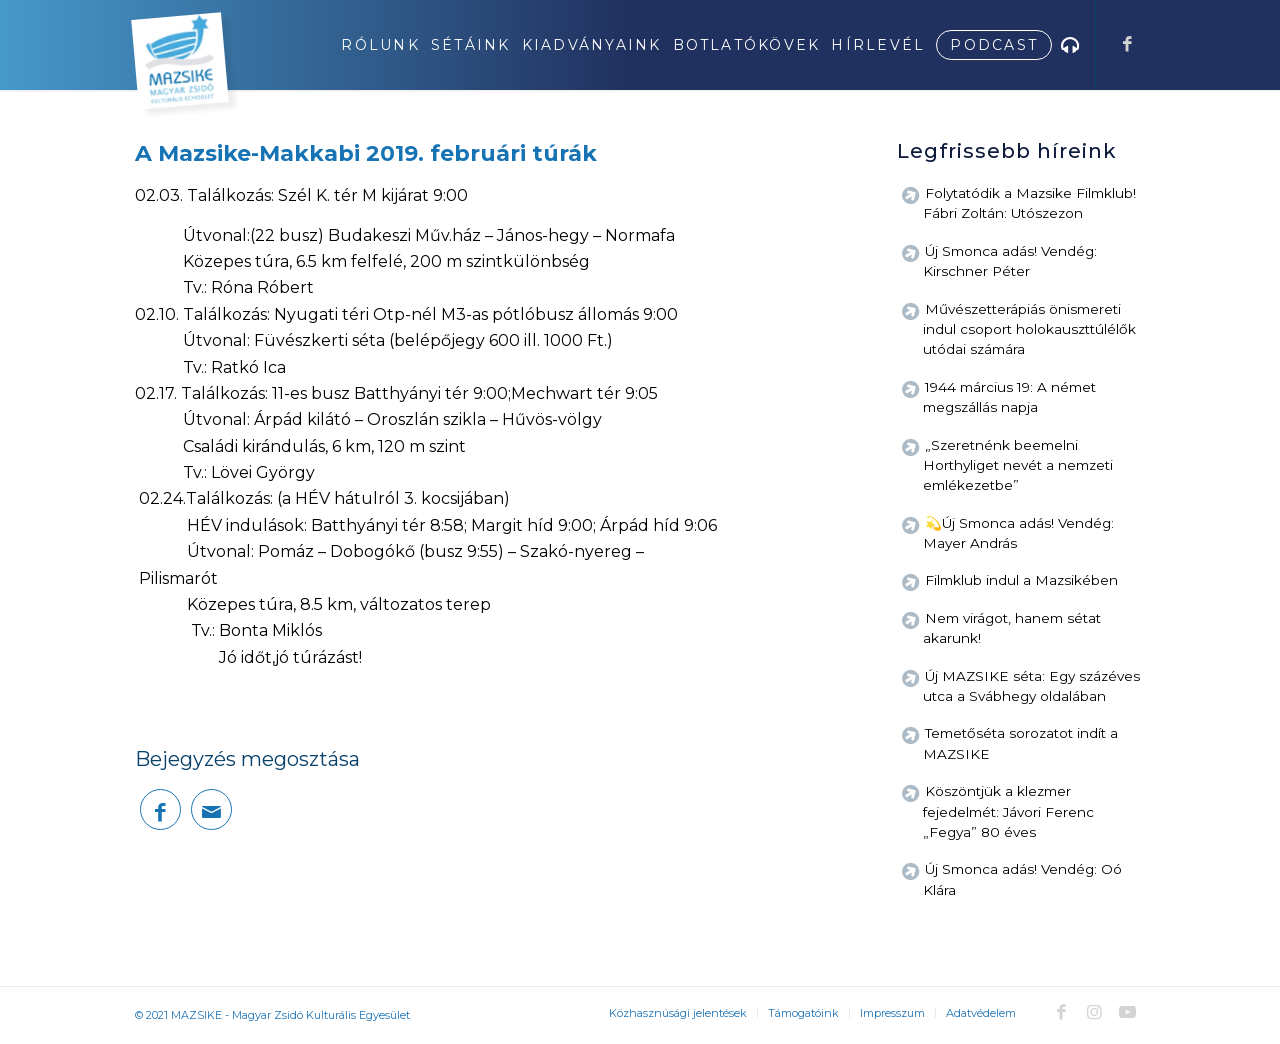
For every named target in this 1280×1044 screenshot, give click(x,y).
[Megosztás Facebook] (160, 809)
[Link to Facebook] (1127, 44)
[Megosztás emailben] (211, 809)
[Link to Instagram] (1094, 1012)
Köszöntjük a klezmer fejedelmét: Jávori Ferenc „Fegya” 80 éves (1008, 811)
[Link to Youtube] (1127, 1012)
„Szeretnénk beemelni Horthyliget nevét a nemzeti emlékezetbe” (1018, 465)
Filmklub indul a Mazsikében (1021, 580)
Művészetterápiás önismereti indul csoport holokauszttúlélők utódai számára (1029, 329)
